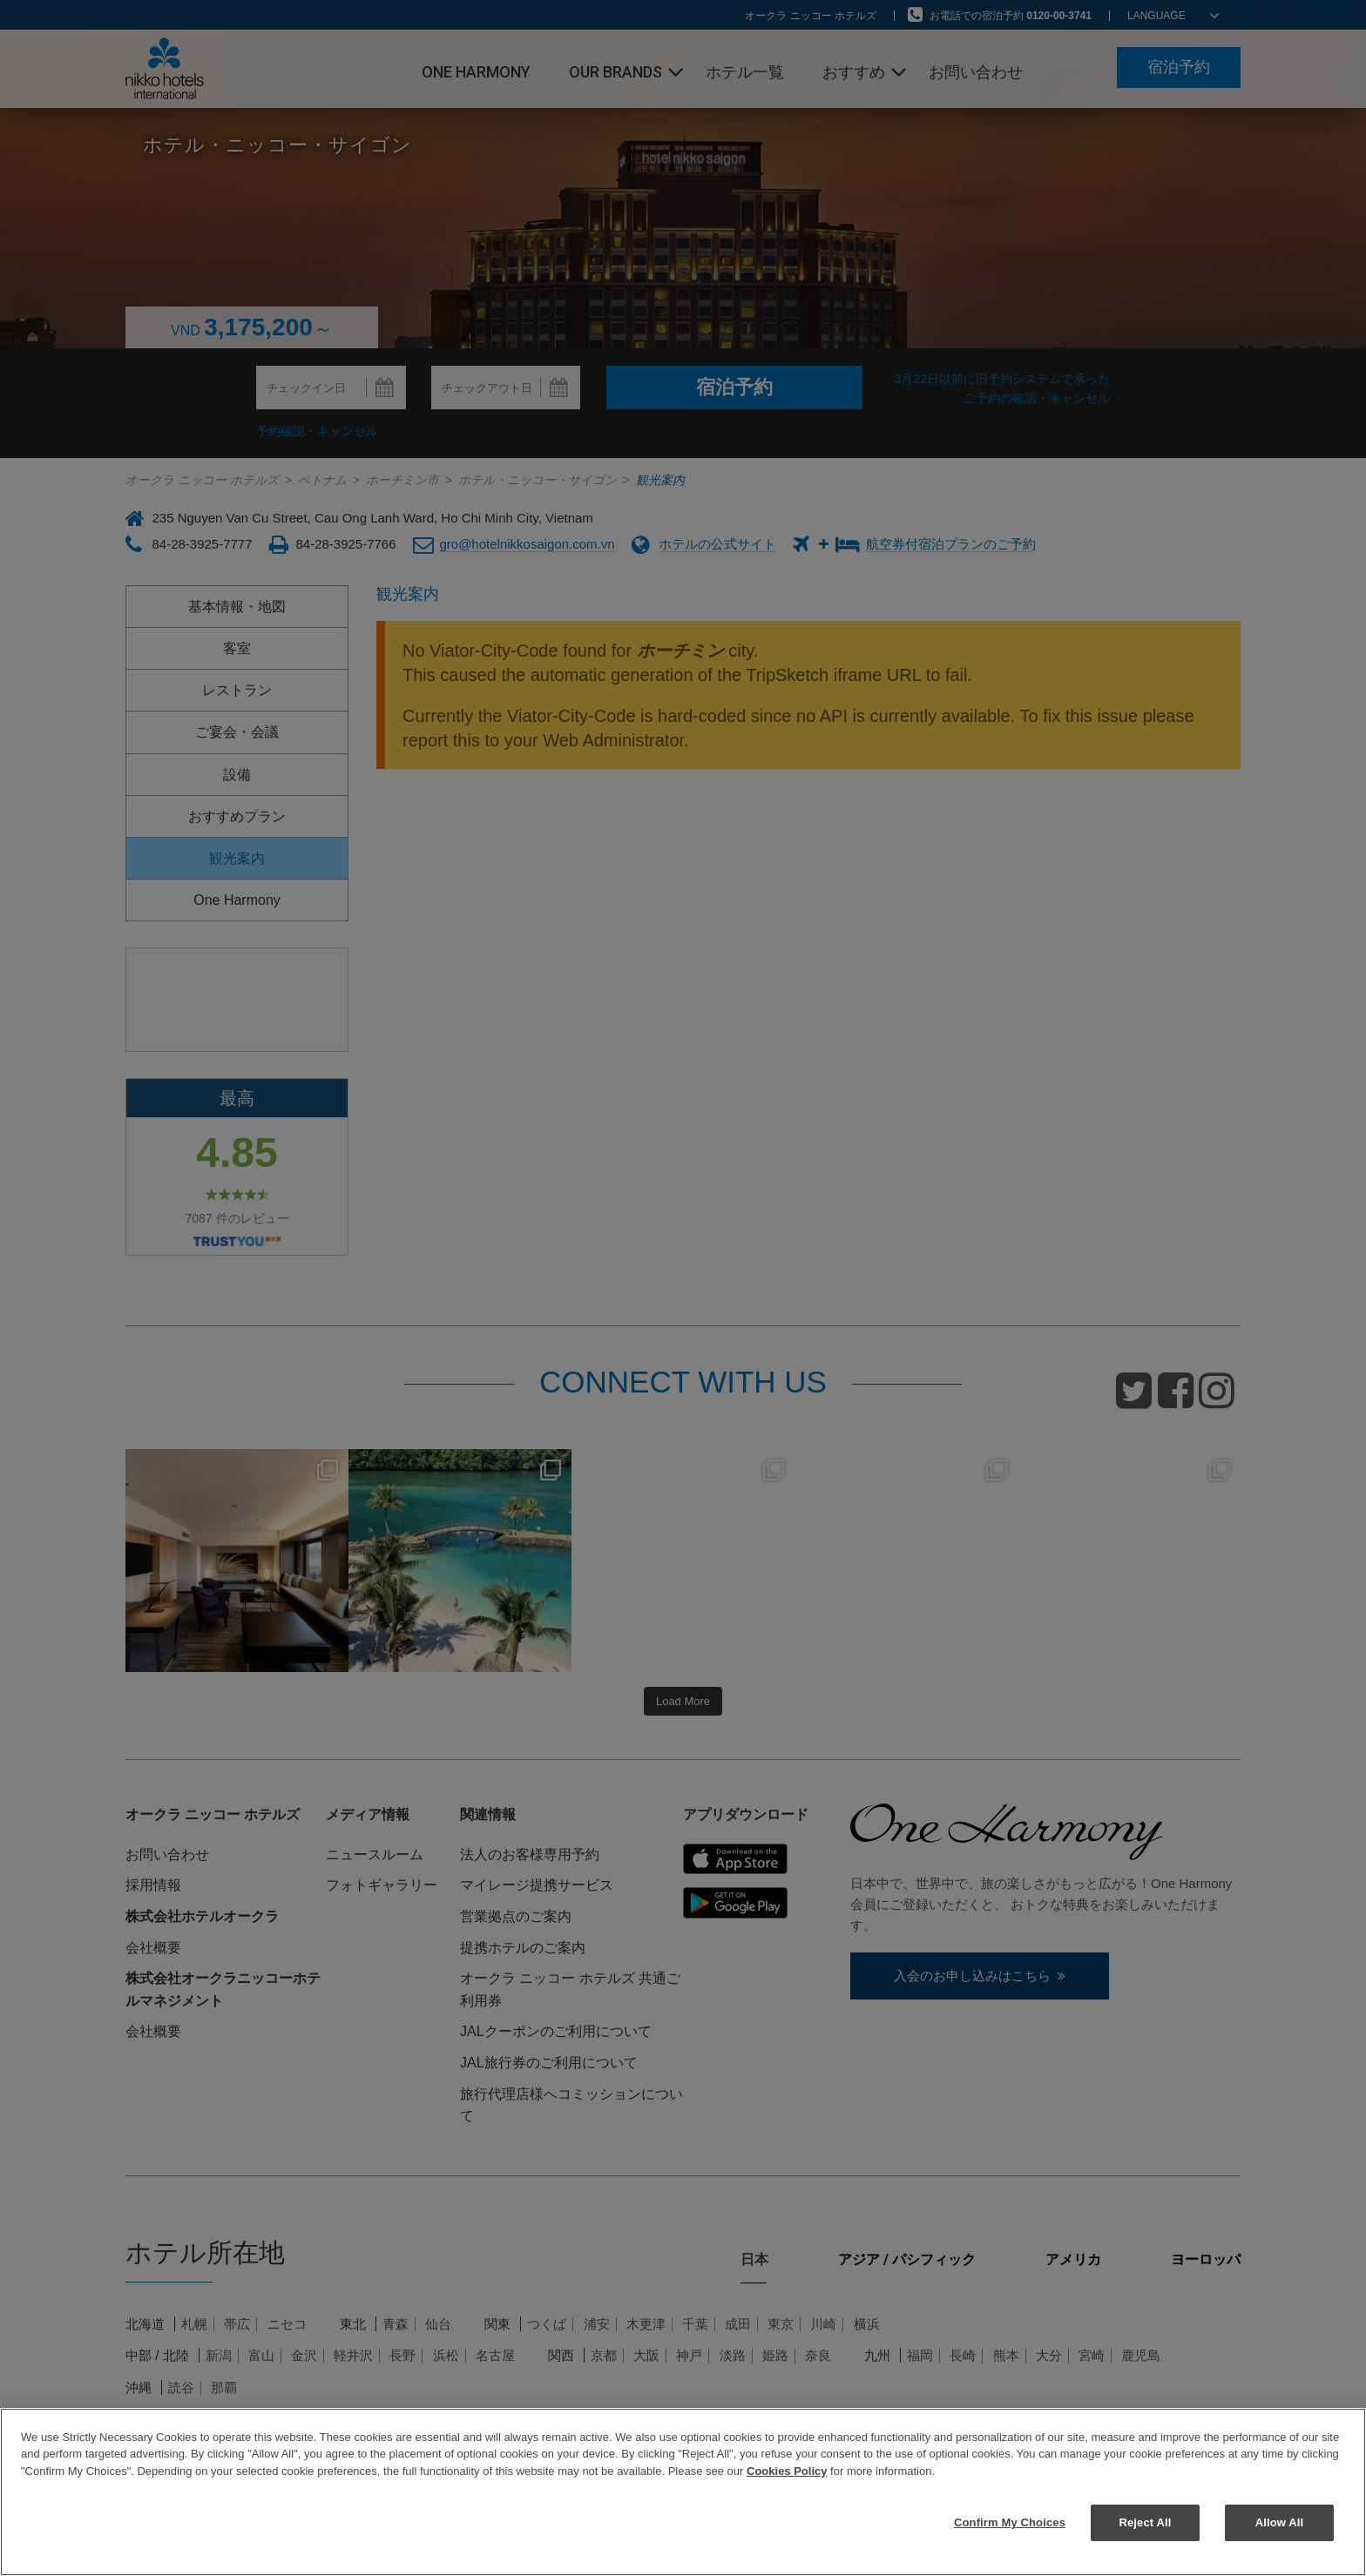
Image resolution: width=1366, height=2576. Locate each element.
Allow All (1279, 2522)
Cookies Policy (787, 2471)
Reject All (1145, 2522)
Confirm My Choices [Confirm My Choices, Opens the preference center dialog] (1009, 2522)
